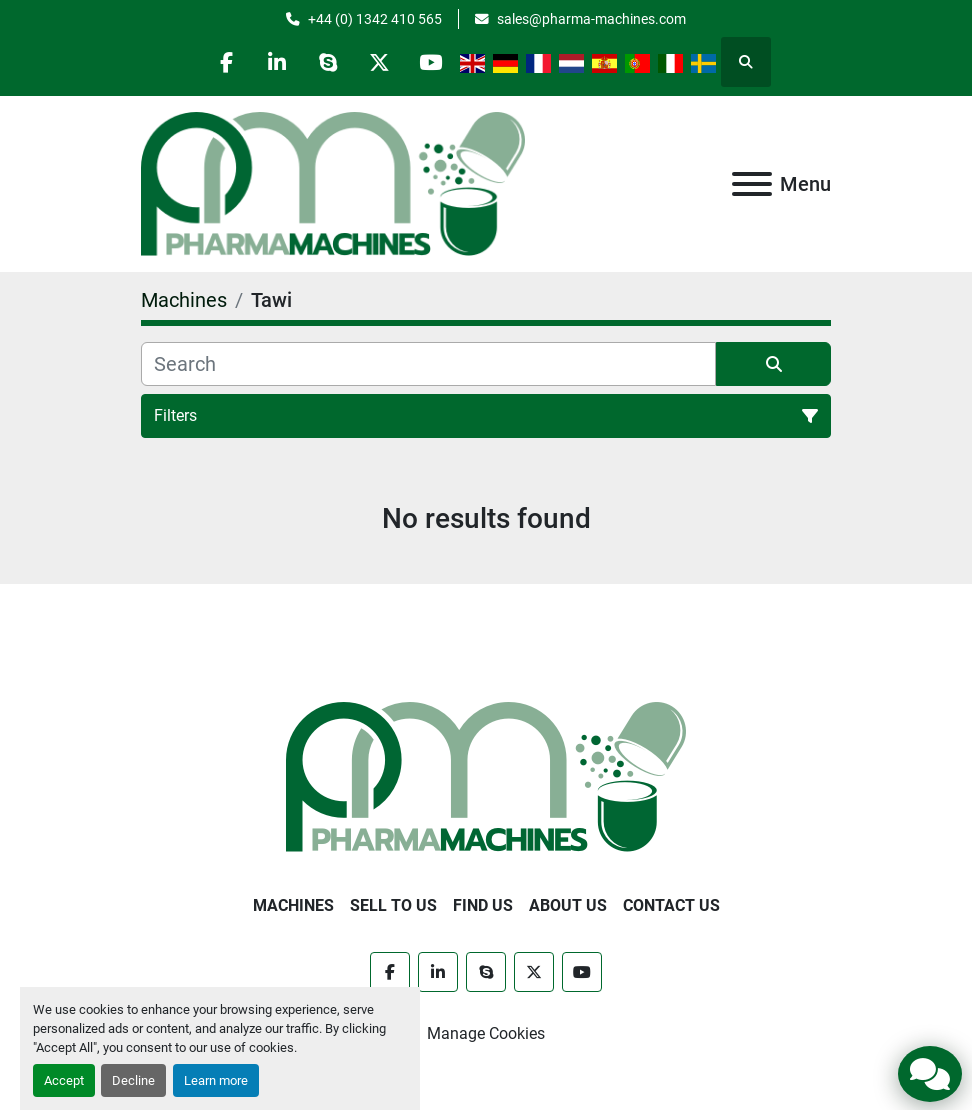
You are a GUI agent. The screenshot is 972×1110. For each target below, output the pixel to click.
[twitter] (379, 62)
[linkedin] (277, 62)
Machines (293, 905)
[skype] (328, 62)
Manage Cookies (486, 1033)
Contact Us (671, 905)
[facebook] (226, 62)
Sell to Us (393, 905)
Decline (133, 1080)
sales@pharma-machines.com (591, 19)
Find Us (483, 905)
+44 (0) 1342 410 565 (375, 19)
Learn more (216, 1080)
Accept (64, 1080)
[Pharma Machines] (486, 775)
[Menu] (752, 184)
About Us (568, 905)
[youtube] (430, 62)
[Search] (428, 364)
